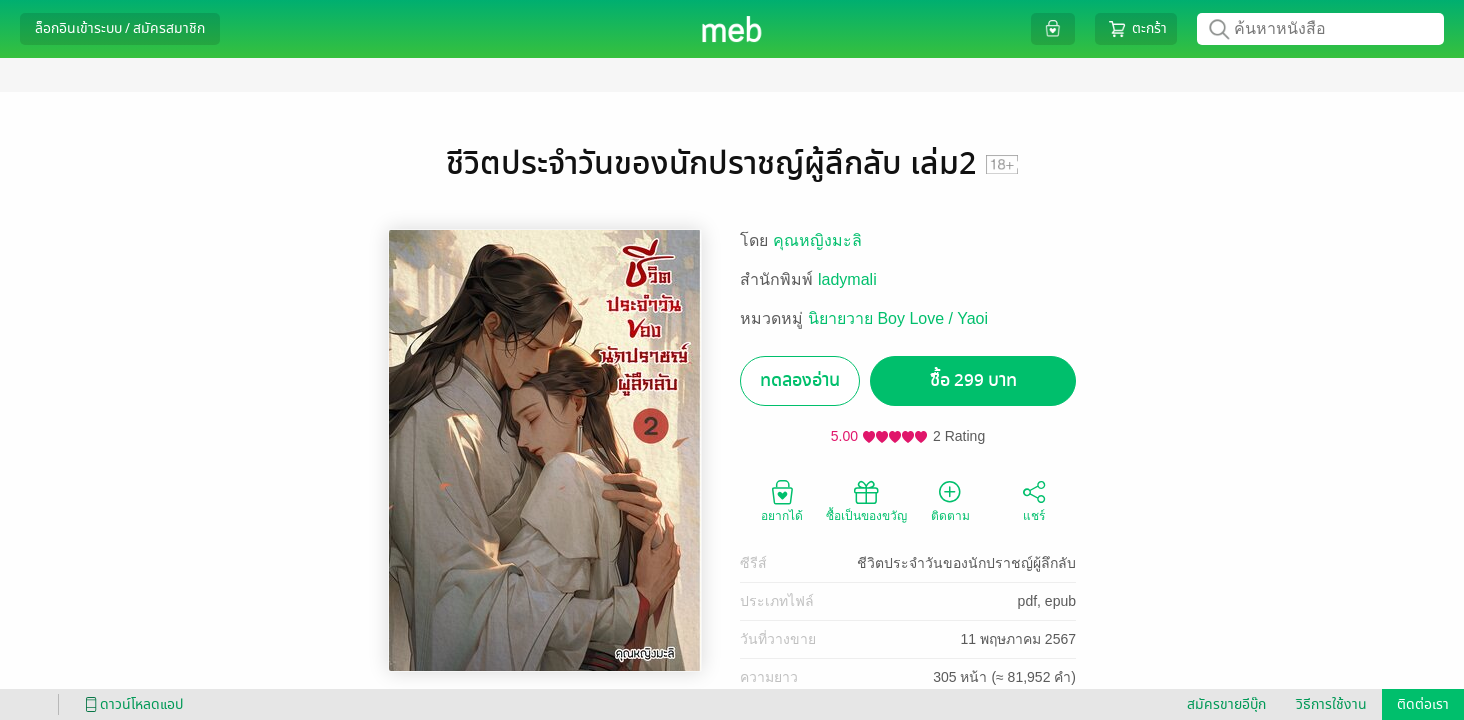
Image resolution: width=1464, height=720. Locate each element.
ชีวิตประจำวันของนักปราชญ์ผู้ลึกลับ (966, 563)
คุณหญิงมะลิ (817, 240)
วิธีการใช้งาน (1331, 704)
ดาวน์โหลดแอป (131, 704)
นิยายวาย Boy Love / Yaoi (898, 318)
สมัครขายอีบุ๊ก (1226, 704)
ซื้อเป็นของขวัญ (866, 500)
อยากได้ (782, 500)
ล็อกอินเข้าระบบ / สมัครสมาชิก (120, 28)
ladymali (847, 279)
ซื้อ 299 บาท (973, 380)
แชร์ (1034, 500)
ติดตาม (950, 500)
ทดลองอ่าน (800, 380)
